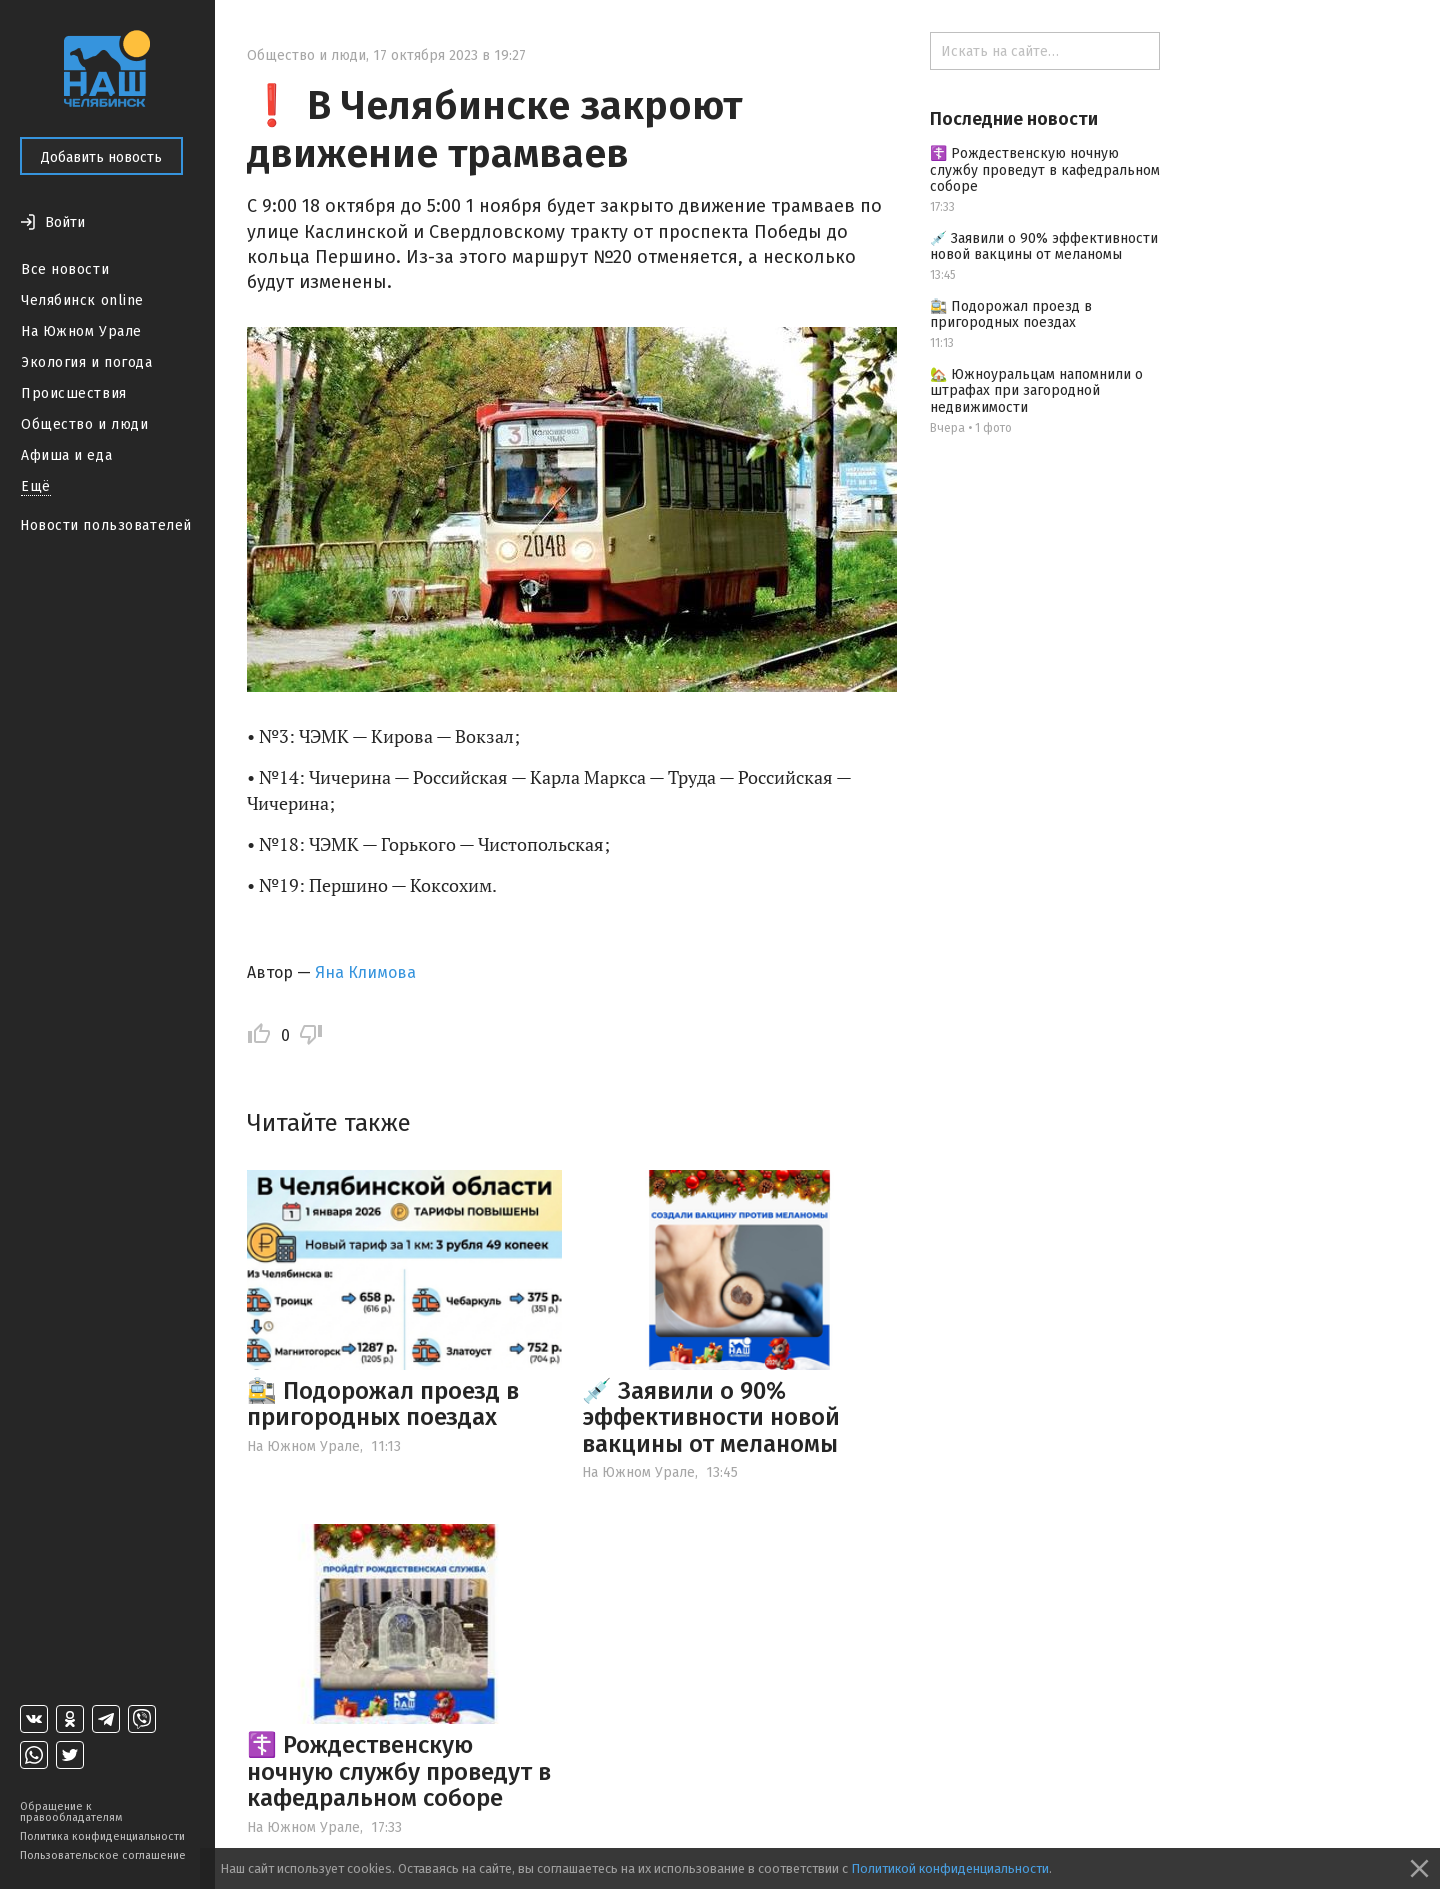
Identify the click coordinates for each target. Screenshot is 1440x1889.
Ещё (36, 486)
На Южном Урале (81, 331)
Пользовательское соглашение (103, 1855)
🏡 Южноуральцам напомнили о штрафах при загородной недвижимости (1036, 391)
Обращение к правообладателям (71, 1812)
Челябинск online (82, 300)
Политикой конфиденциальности (950, 1868)
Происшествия (74, 393)
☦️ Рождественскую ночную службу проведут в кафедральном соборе (399, 1771)
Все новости (65, 269)
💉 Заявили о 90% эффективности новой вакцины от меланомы (711, 1417)
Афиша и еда (66, 455)
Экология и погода (87, 362)
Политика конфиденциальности (102, 1836)
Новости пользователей (106, 525)
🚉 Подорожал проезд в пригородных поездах (383, 1404)
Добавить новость (101, 157)
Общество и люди (84, 424)
